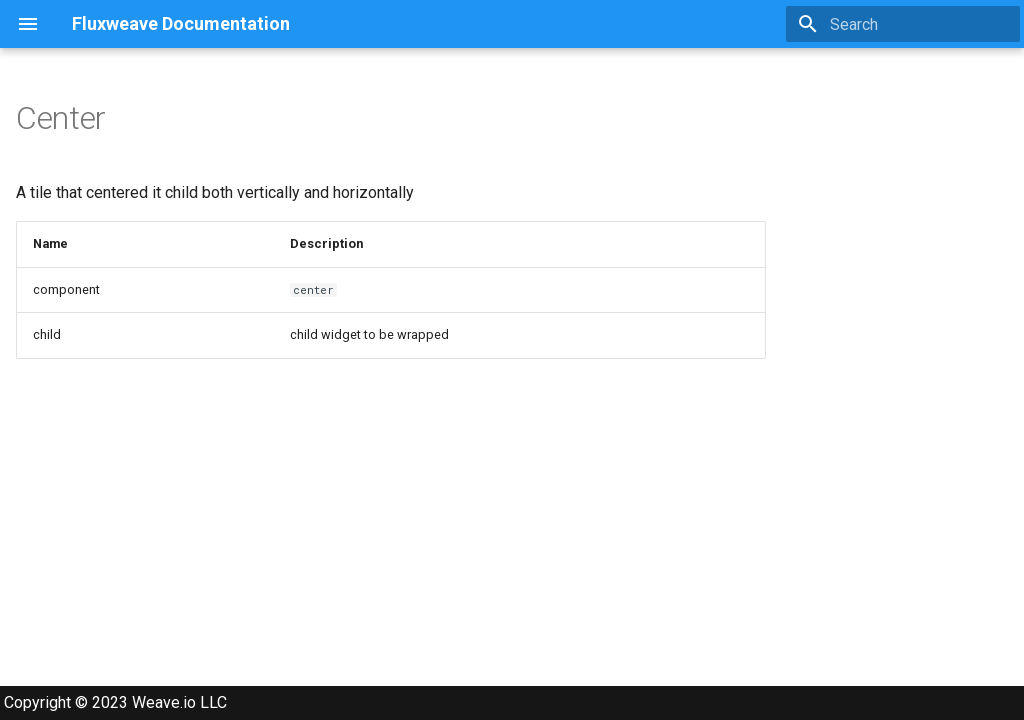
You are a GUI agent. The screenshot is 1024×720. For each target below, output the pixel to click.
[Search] (903, 24)
